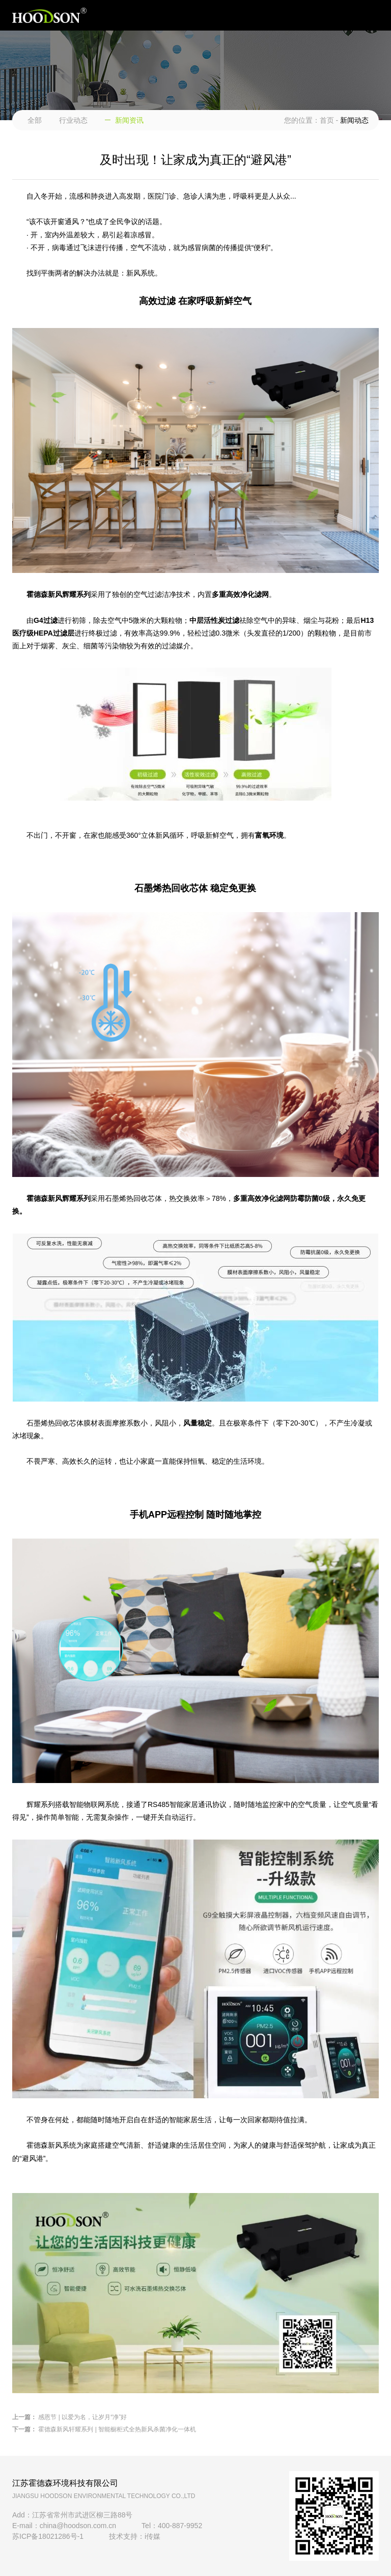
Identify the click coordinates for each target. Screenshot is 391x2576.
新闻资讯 (129, 120)
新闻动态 (354, 120)
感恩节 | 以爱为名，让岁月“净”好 (82, 2417)
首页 (327, 120)
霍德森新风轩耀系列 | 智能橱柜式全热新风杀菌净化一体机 (117, 2429)
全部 (34, 120)
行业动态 (73, 120)
